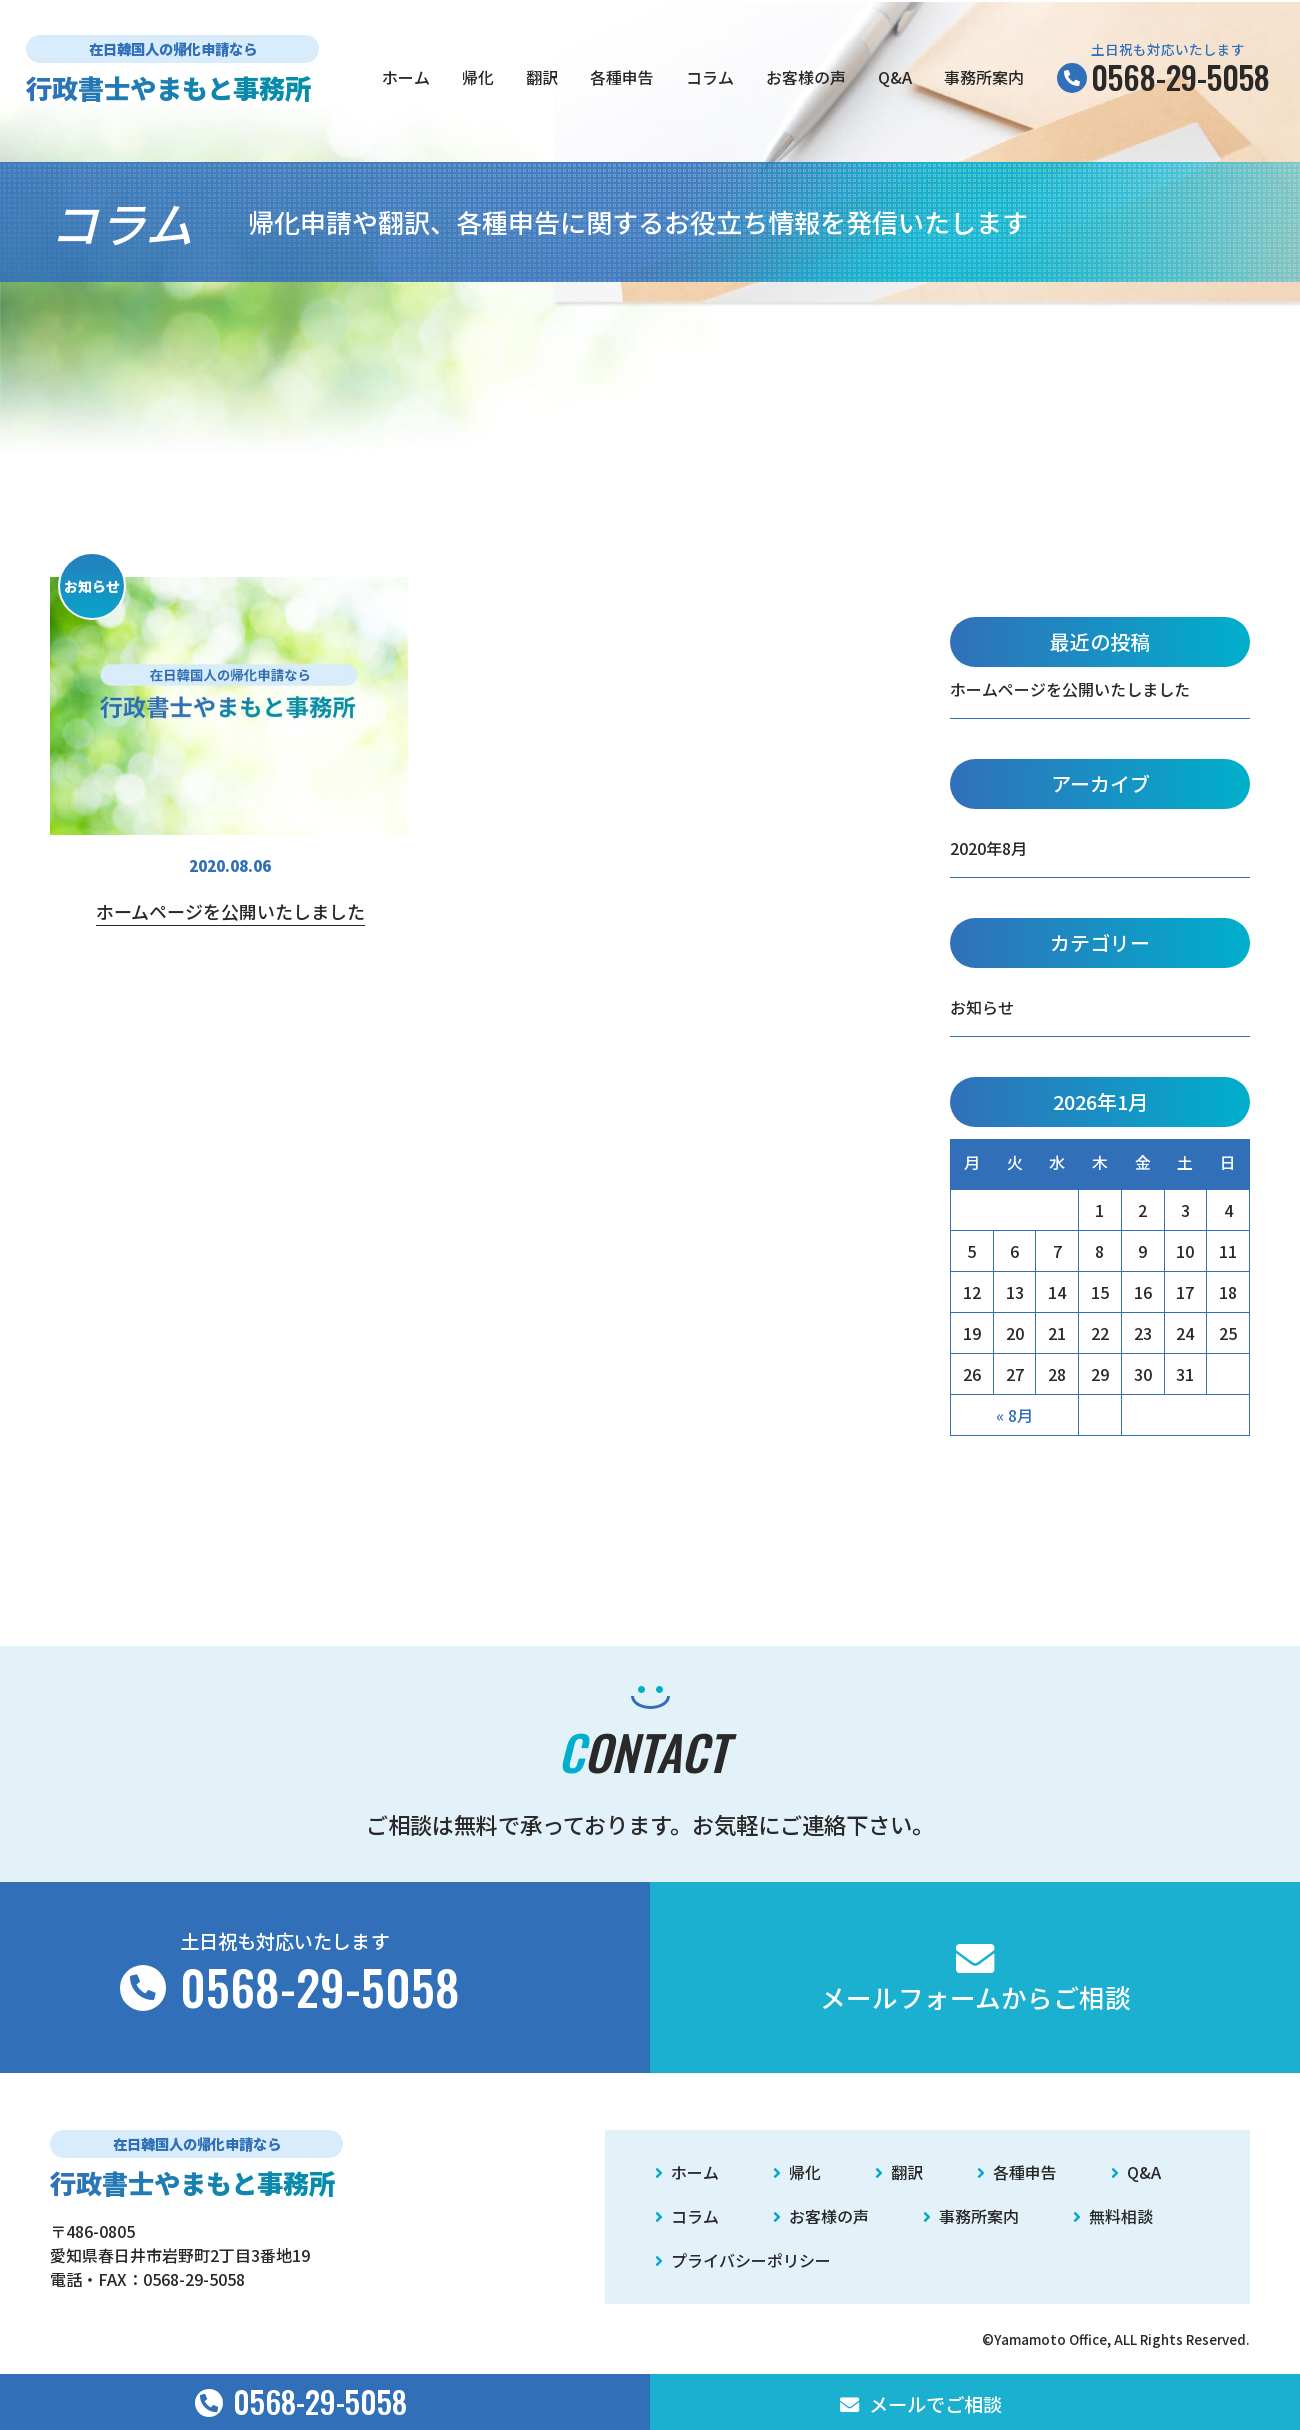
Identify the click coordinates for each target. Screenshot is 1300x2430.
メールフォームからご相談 (975, 1977)
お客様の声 (806, 77)
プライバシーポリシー (743, 2260)
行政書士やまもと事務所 (168, 87)
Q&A (895, 77)
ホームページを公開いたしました (1070, 689)
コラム (710, 77)
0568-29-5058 (194, 2279)
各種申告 (622, 77)
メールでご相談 (921, 2404)
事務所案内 (984, 77)
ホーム (406, 77)
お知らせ (982, 1007)
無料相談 (1113, 2216)
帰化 (478, 77)
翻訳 (542, 77)
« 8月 (1014, 1415)
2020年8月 (988, 848)
